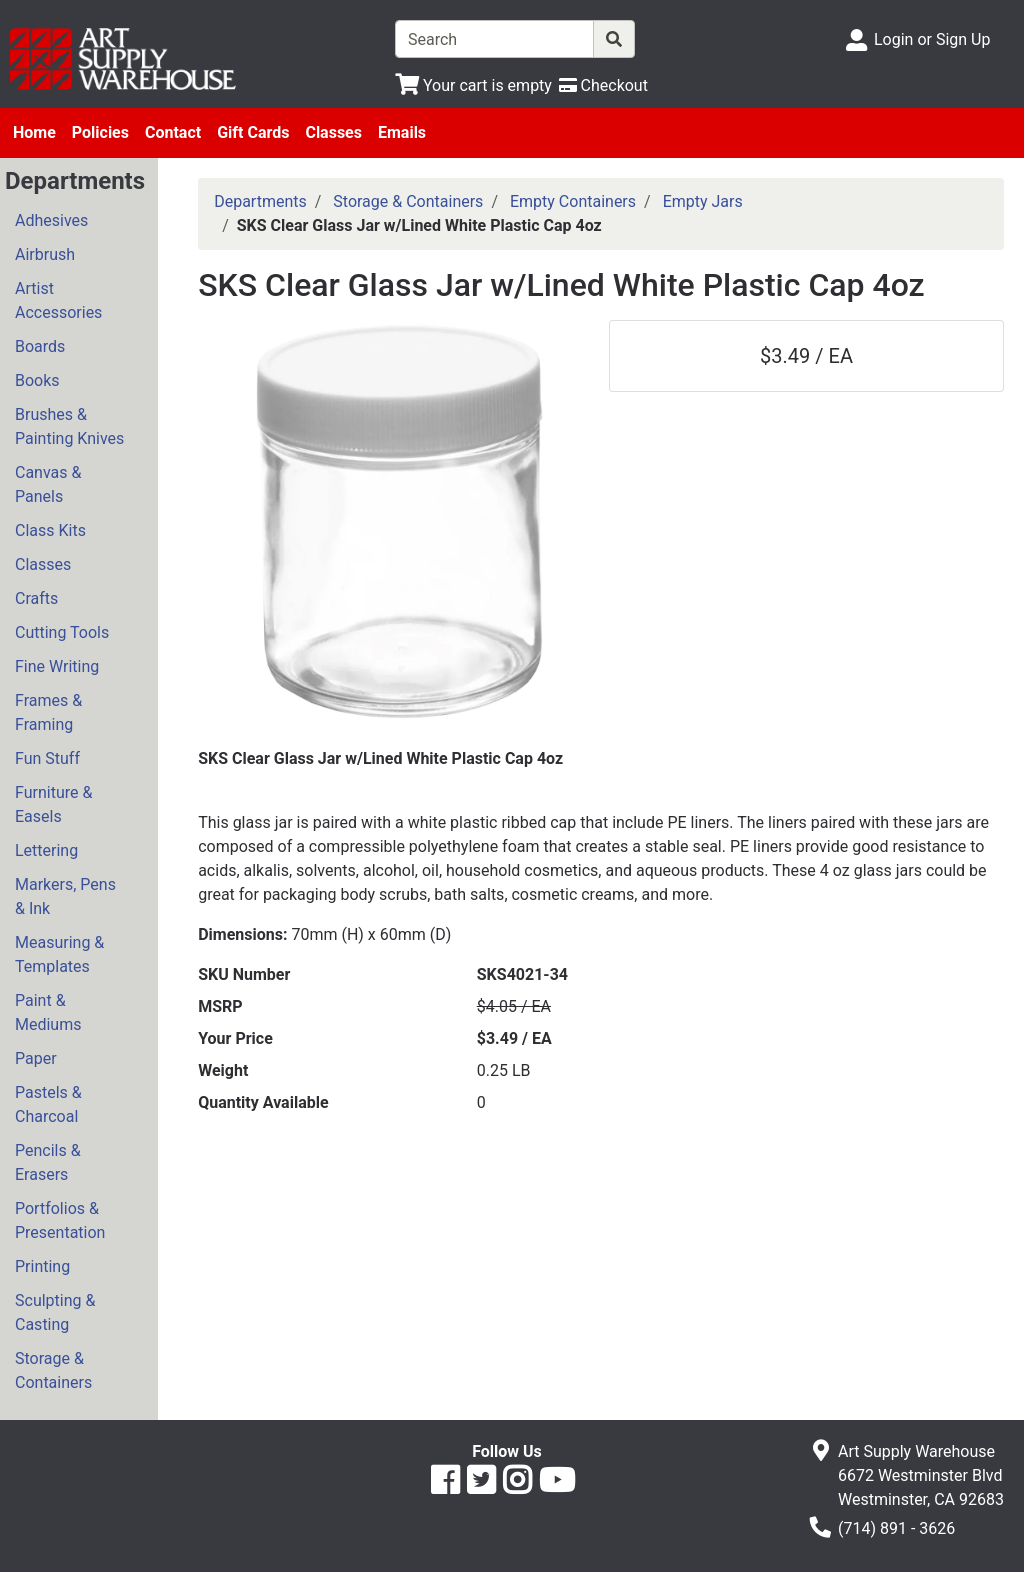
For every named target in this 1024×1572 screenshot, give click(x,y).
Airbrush (45, 254)
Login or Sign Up (932, 39)
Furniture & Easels (53, 804)
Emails (402, 132)
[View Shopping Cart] (473, 85)
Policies (100, 132)
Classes (333, 132)
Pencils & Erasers (48, 1162)
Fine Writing (57, 666)
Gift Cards (253, 132)
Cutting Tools (62, 632)
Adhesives (51, 220)
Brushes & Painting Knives (69, 426)
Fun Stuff (47, 758)
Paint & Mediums (48, 1012)
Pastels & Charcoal (48, 1104)
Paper (36, 1058)
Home (34, 132)
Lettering (46, 850)
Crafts (36, 598)
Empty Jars (703, 201)
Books (37, 380)
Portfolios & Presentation (60, 1220)
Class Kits (50, 530)
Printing (42, 1266)
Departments (260, 201)
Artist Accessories (58, 300)
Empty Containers (573, 201)
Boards (40, 346)
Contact (173, 132)
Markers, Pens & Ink (65, 896)
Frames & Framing (48, 712)
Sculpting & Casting (55, 1312)
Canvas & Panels (48, 484)
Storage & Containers (53, 1370)
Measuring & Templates (59, 954)
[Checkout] (603, 85)
